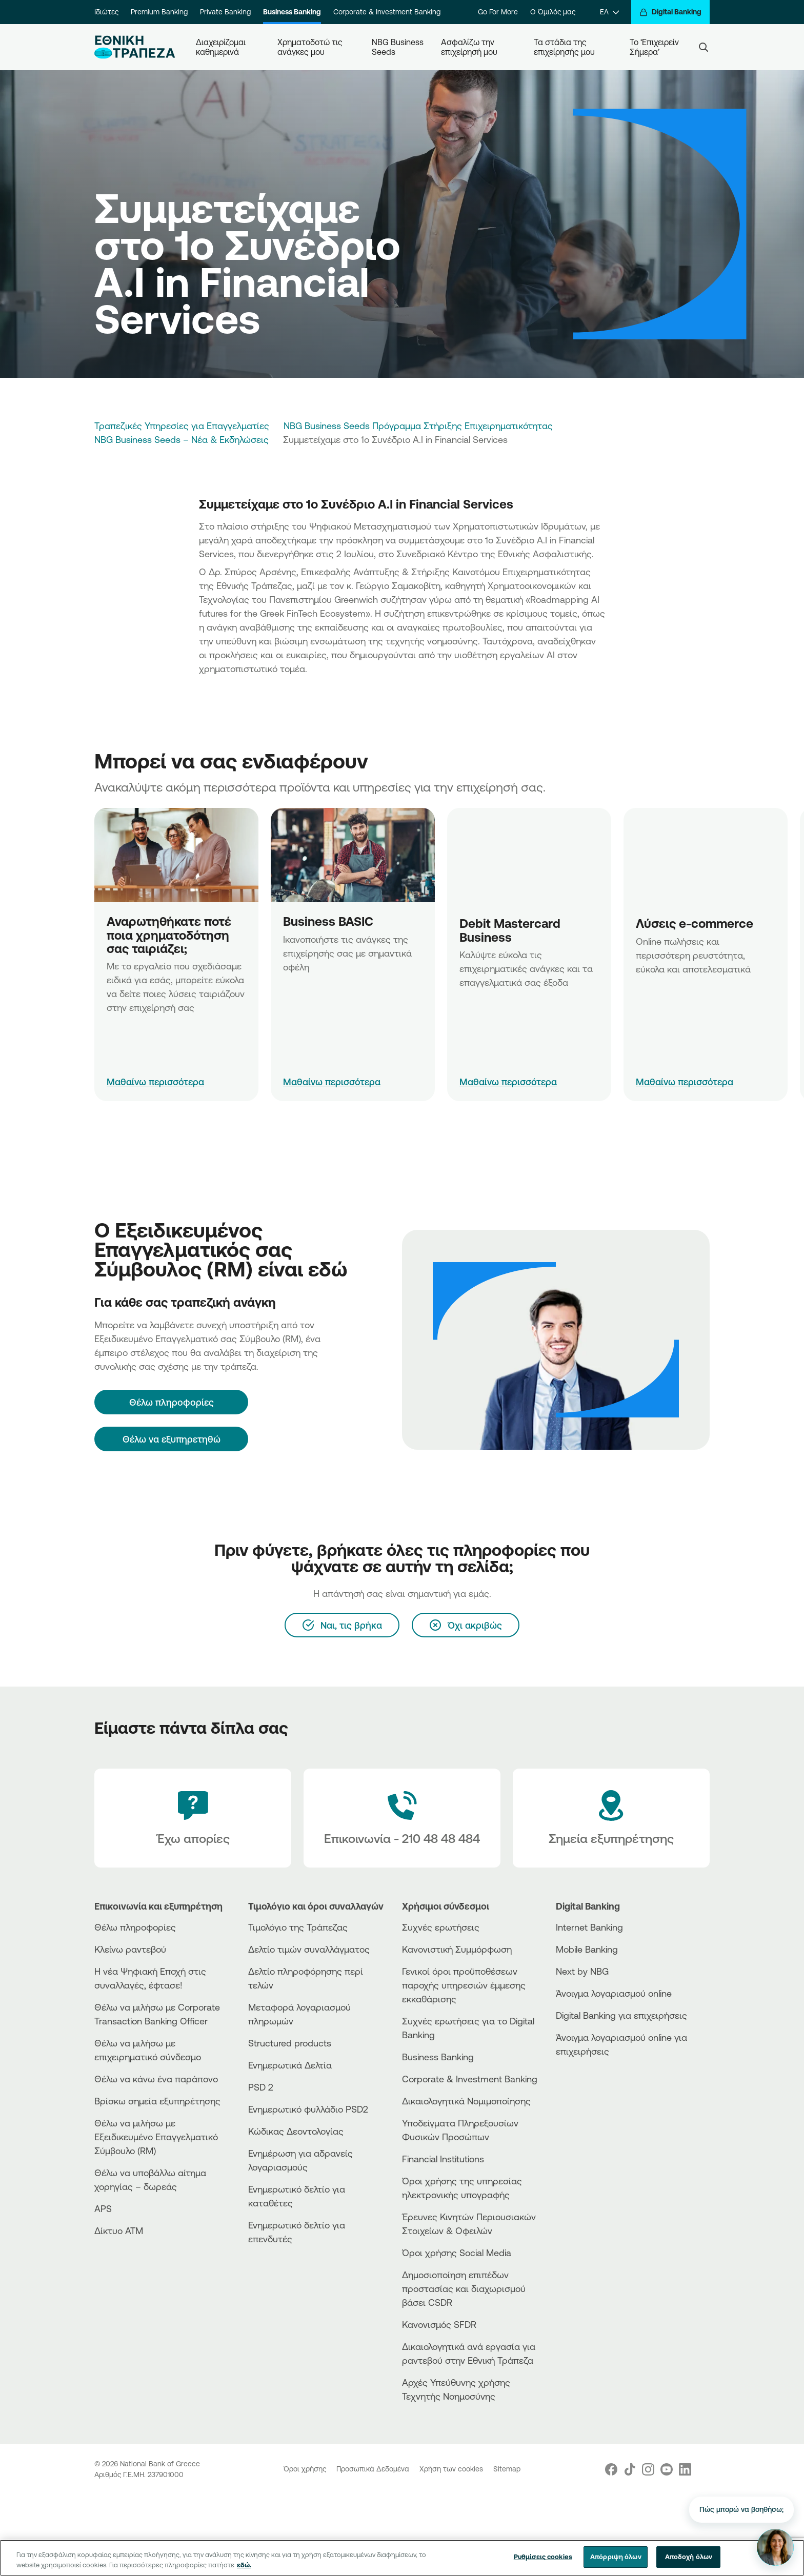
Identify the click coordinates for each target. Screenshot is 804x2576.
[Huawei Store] (594, 2096)
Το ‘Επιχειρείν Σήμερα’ (655, 46)
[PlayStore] (594, 2087)
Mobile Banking (587, 1949)
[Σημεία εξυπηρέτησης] (611, 1818)
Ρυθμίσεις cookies (543, 2556)
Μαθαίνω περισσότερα (155, 1082)
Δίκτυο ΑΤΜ (118, 2230)
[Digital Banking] (670, 12)
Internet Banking (589, 1927)
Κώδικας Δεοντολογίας (296, 2131)
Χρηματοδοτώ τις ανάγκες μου (311, 46)
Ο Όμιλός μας (552, 12)
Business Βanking (438, 2057)
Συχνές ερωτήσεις (440, 1927)
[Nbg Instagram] (648, 2469)
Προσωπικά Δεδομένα (373, 2469)
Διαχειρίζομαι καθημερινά (222, 46)
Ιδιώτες (106, 12)
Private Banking (225, 12)
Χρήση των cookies (452, 2469)
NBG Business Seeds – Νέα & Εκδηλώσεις (181, 439)
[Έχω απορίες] (192, 1818)
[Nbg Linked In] (685, 2469)
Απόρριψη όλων (615, 2556)
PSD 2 (260, 2087)
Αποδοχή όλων (689, 2556)
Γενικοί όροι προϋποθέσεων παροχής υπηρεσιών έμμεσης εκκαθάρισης (464, 1985)
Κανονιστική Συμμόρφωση (457, 1949)
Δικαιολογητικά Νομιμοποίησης (466, 2101)
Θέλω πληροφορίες (135, 1927)
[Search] (703, 47)
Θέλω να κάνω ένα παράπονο (156, 2079)
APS (103, 2208)
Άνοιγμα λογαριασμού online (614, 1993)
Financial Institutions (443, 2159)
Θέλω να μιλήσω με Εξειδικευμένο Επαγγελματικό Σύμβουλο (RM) (156, 2137)
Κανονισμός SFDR (439, 2324)
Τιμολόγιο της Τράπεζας (298, 1927)
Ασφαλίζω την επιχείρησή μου (469, 46)
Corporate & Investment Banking (386, 12)
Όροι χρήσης (306, 2469)
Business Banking (292, 12)
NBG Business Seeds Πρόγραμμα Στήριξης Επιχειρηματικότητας (418, 425)
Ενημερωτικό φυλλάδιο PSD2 (308, 2109)
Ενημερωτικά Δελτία (290, 2065)
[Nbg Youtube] (666, 2469)
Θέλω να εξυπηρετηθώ (171, 1439)
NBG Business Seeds (398, 46)
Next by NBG (582, 1971)
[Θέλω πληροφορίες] (171, 1402)
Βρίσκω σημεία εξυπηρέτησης (157, 2101)
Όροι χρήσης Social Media (456, 2252)
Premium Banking (159, 12)
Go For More (498, 12)
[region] (402, 2558)
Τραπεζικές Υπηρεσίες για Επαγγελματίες (181, 425)
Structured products (289, 2043)
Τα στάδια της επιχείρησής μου (564, 46)
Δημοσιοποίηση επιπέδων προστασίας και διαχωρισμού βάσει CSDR (464, 2288)
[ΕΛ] (609, 12)
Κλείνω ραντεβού (130, 1949)
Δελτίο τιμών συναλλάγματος (309, 1949)
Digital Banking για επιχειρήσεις (621, 2015)
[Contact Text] (402, 1818)
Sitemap (506, 2469)
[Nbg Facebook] (611, 2469)
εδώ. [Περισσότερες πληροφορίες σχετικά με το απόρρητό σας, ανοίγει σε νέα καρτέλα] (244, 2564)
